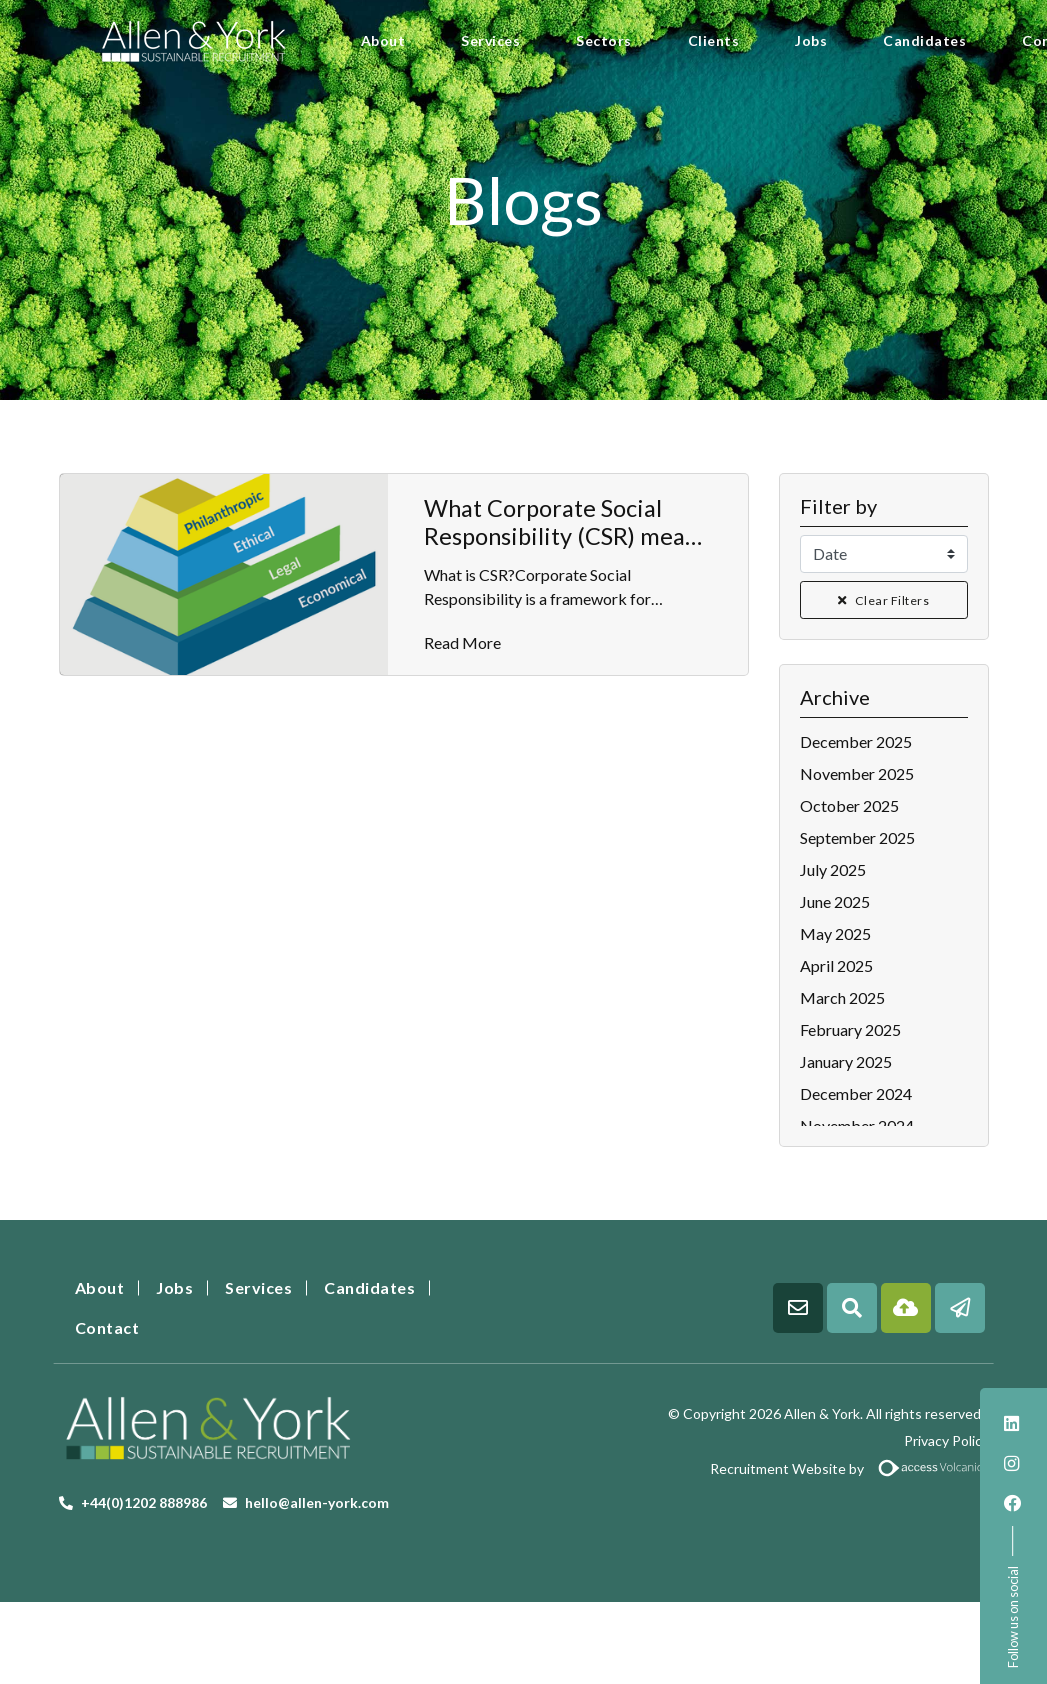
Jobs (811, 40)
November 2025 (857, 773)
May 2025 (835, 933)
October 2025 (849, 805)
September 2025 (857, 837)
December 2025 (856, 741)
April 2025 (836, 965)
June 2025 (835, 901)
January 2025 (846, 1061)
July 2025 (833, 869)
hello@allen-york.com (317, 1502)
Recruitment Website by (764, 1468)
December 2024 (856, 1093)
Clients (714, 40)
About (383, 40)
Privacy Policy (946, 1440)
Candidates (924, 40)
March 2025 (842, 997)
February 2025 (850, 1029)
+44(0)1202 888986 (144, 1502)
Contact (107, 1327)
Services (490, 40)
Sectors (604, 40)
